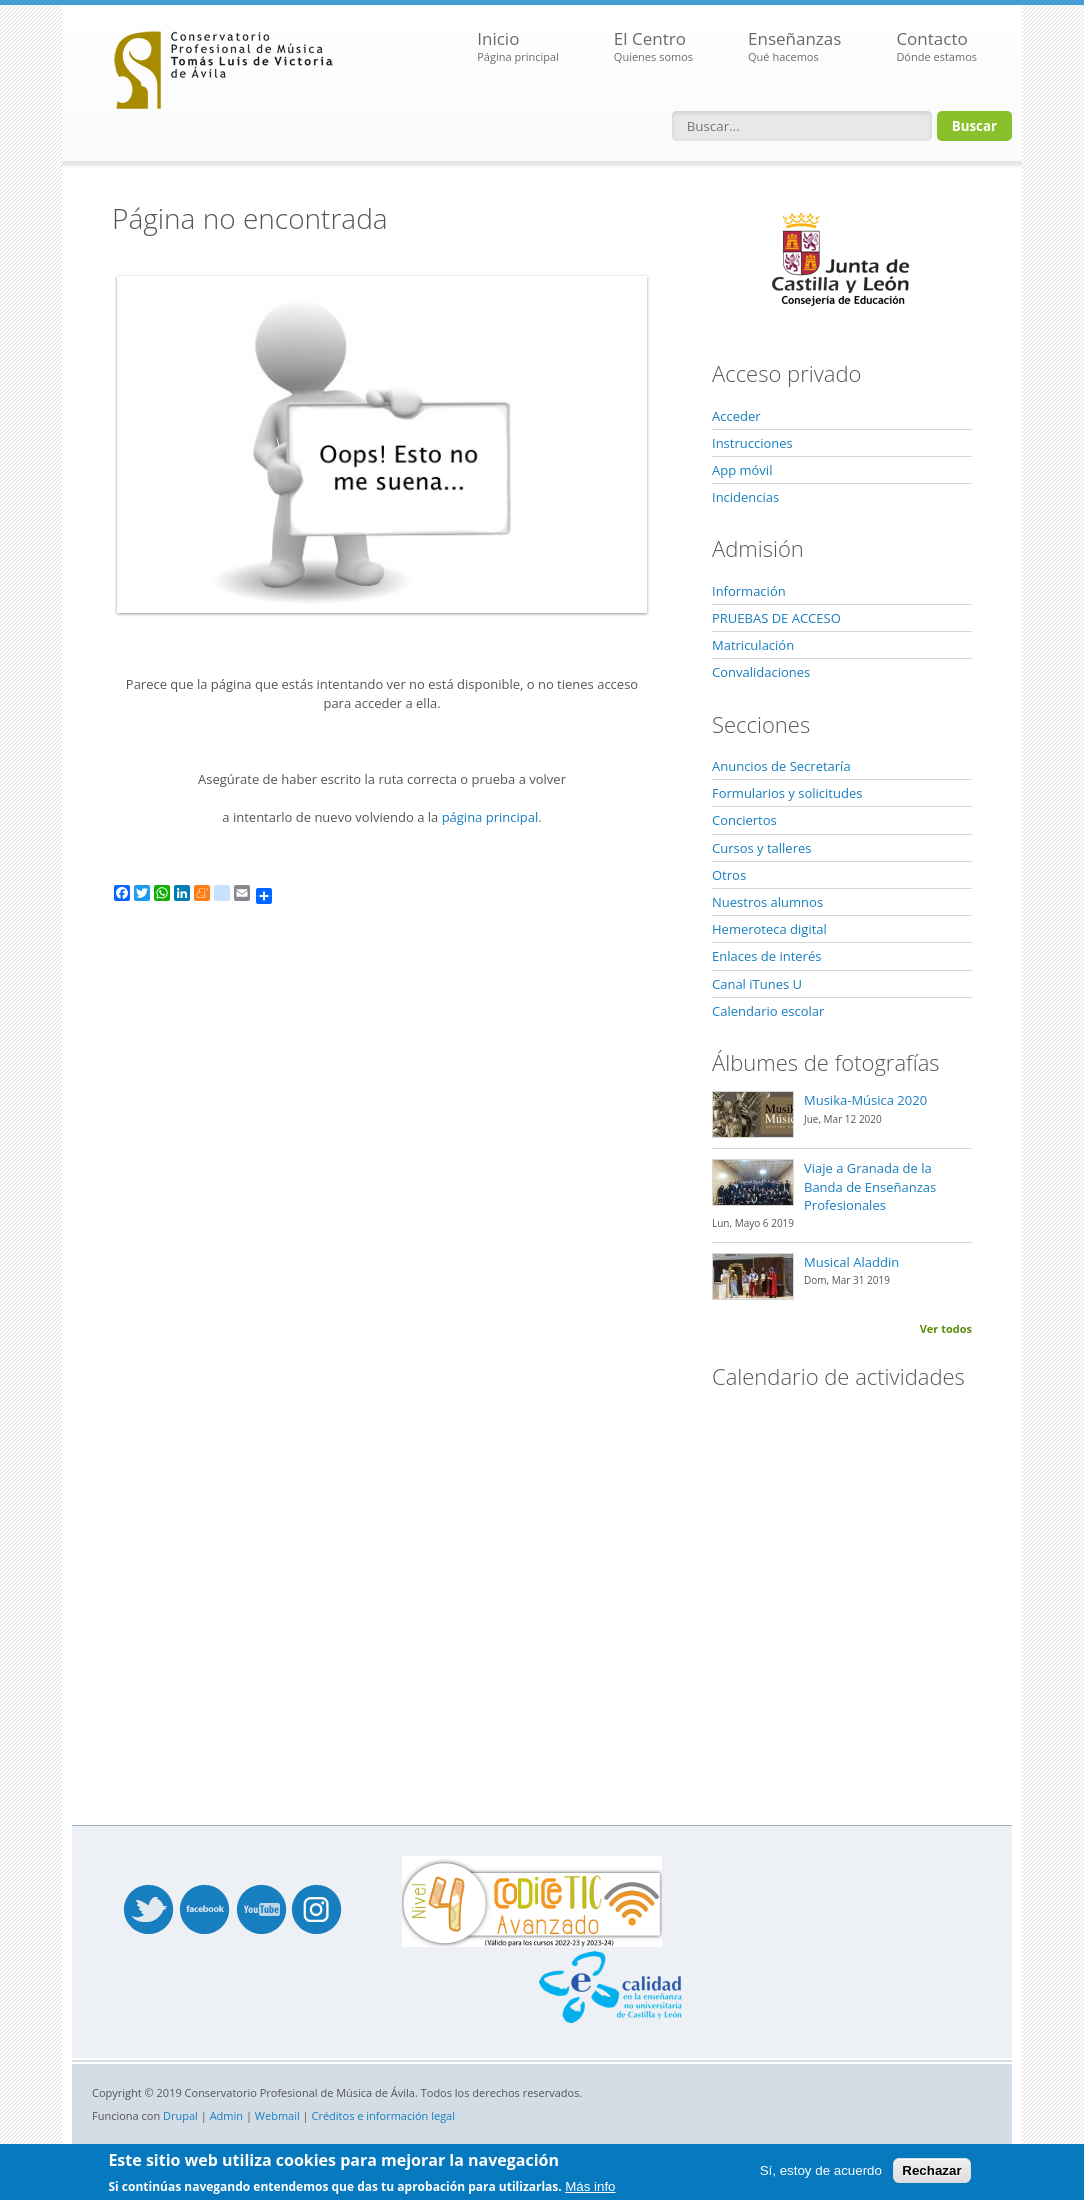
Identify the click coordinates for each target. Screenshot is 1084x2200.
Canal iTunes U (757, 984)
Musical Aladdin (851, 1262)
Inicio (518, 46)
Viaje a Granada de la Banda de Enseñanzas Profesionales (870, 1186)
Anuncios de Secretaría (781, 766)
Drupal (180, 2115)
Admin (226, 2115)
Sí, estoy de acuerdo (821, 2170)
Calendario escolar (768, 1011)
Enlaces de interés (766, 956)
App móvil (742, 470)
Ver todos (946, 1328)
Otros (729, 875)
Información (749, 591)
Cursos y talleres (761, 848)
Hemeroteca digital (769, 929)
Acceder (736, 416)
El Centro (653, 46)
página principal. (492, 817)
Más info (590, 2186)
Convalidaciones (761, 672)
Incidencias (745, 497)
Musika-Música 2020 (865, 1100)
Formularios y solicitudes (787, 793)
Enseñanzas (794, 46)
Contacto (936, 46)
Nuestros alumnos (767, 902)
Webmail (277, 2115)
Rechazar (931, 2170)
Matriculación (753, 645)
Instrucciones (752, 443)
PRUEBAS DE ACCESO (776, 618)
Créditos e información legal (384, 2115)
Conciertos (744, 820)
